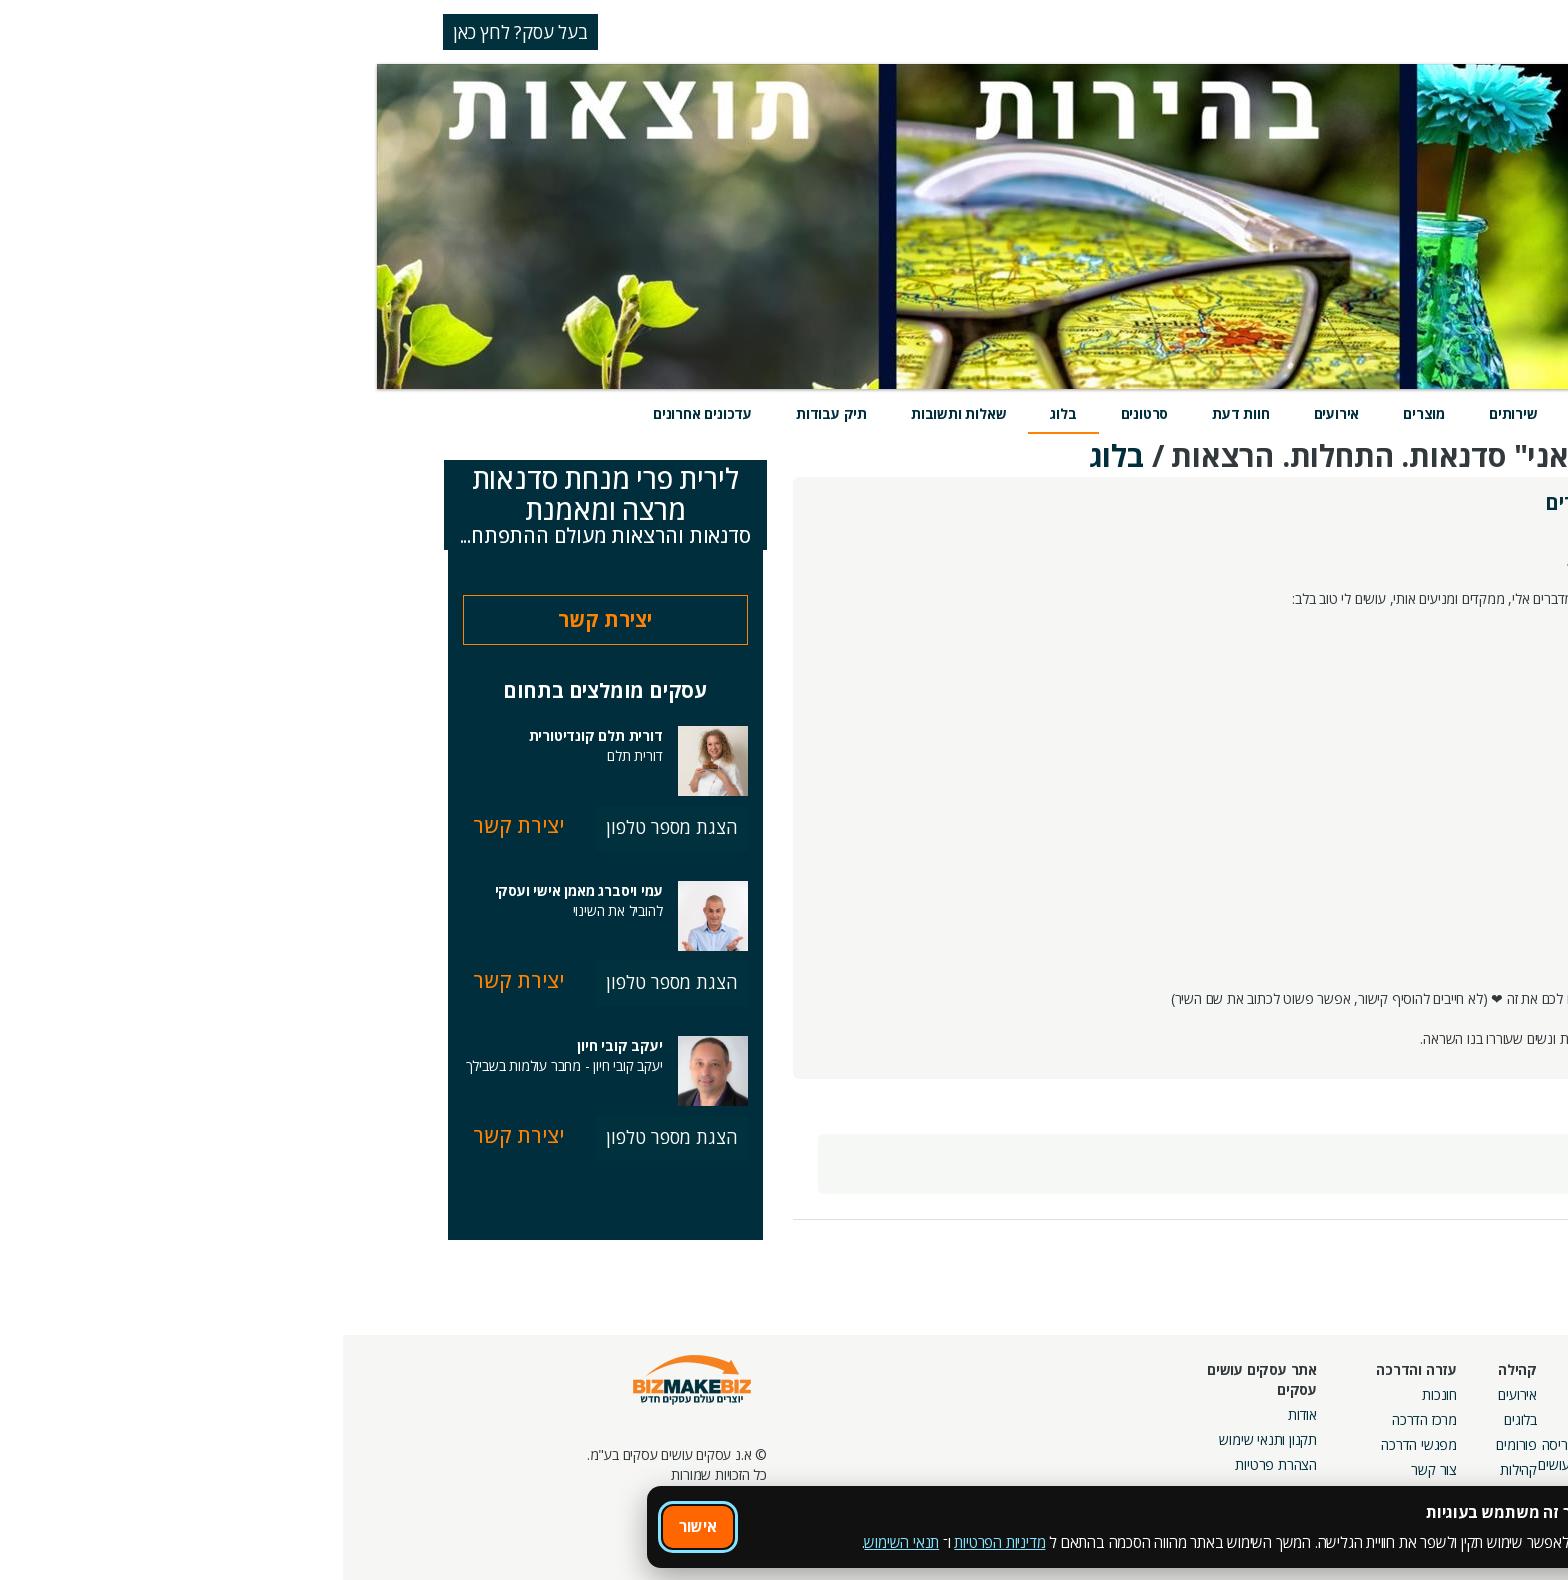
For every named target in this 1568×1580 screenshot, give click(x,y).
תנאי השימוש (558, 1542)
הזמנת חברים (1439, 1444)
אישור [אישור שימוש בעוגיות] (355, 1526)
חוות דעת (897, 413)
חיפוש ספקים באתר (1421, 1394)
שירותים (1170, 413)
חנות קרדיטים (1437, 1419)
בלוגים (1177, 1419)
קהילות (1175, 1469)
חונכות (1096, 1394)
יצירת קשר (262, 619)
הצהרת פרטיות (933, 1464)
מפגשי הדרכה (1076, 1444)
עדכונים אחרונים (359, 413)
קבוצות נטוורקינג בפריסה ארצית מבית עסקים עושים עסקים (1264, 1464)
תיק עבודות (488, 413)
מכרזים (1316, 1509)
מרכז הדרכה (1081, 1419)
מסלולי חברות (1297, 1394)
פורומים (1173, 1444)
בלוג (720, 413)
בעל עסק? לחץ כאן (177, 32)
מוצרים (1081, 413)
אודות (959, 1414)
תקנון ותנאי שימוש (925, 1439)
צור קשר (1091, 1469)
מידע (1254, 413)
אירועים (994, 413)
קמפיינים (1310, 1419)
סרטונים (802, 413)
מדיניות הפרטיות (656, 1542)
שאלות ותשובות (615, 413)
